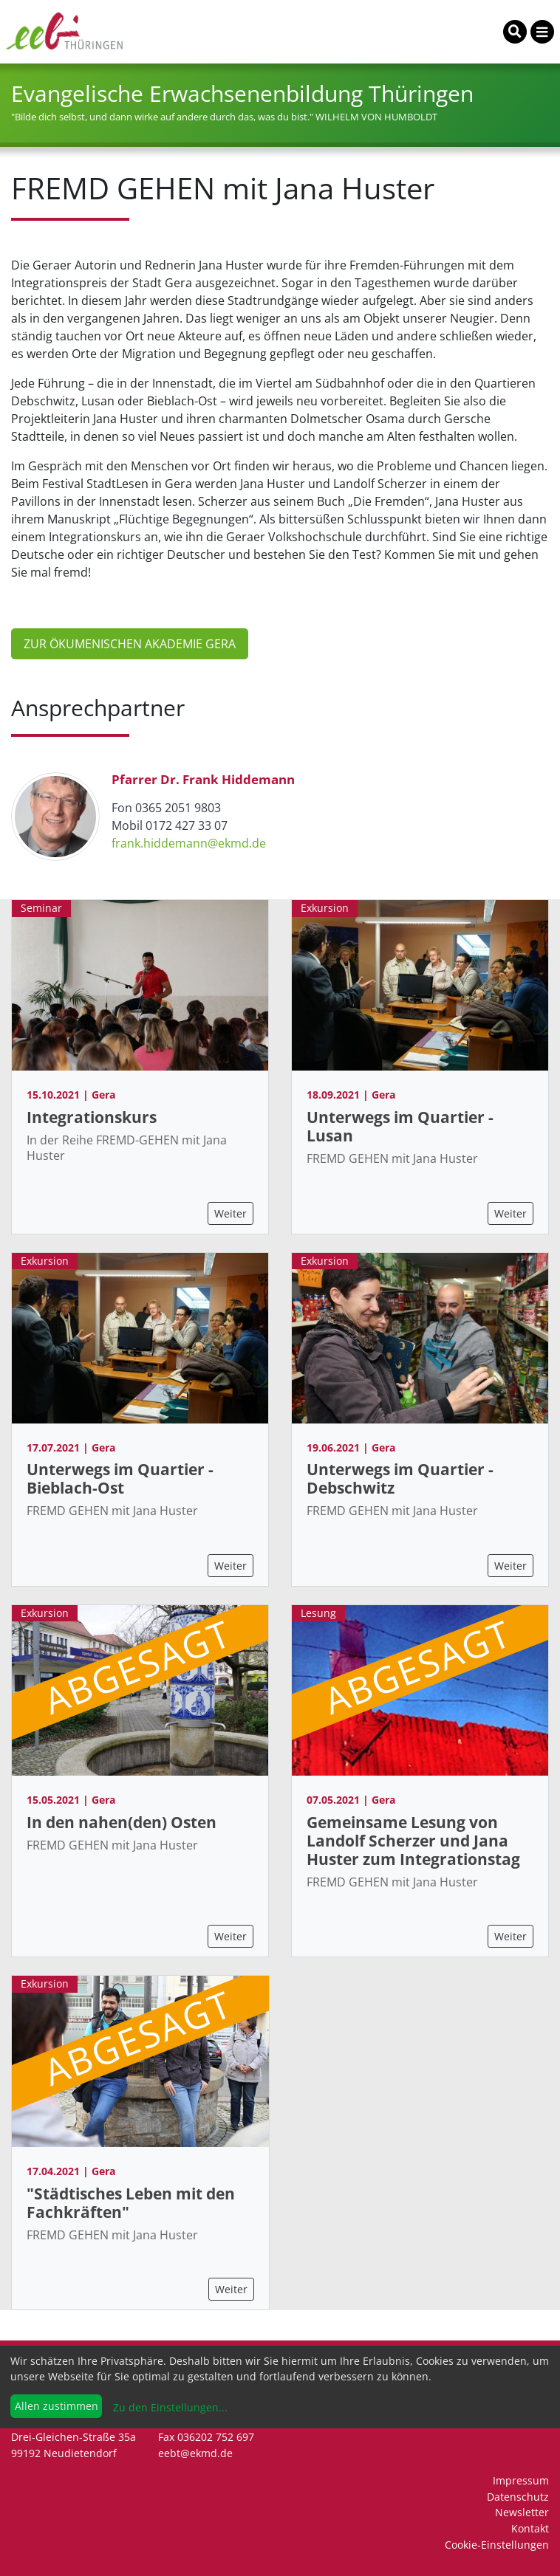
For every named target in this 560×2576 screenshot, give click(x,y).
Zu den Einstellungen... (169, 2407)
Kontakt (530, 2528)
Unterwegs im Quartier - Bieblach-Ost (120, 1478)
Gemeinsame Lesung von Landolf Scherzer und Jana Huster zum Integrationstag (413, 1840)
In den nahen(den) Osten (121, 1822)
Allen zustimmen (56, 2406)
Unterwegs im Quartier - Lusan (400, 1126)
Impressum (521, 2480)
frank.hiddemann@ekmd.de (189, 843)
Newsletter (522, 2512)
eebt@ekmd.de (195, 2453)
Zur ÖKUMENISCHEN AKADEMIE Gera (130, 644)
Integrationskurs (92, 1117)
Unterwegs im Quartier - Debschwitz (400, 1478)
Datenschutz (518, 2497)
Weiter (230, 1213)
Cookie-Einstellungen (497, 2545)
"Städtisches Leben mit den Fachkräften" (131, 2202)
